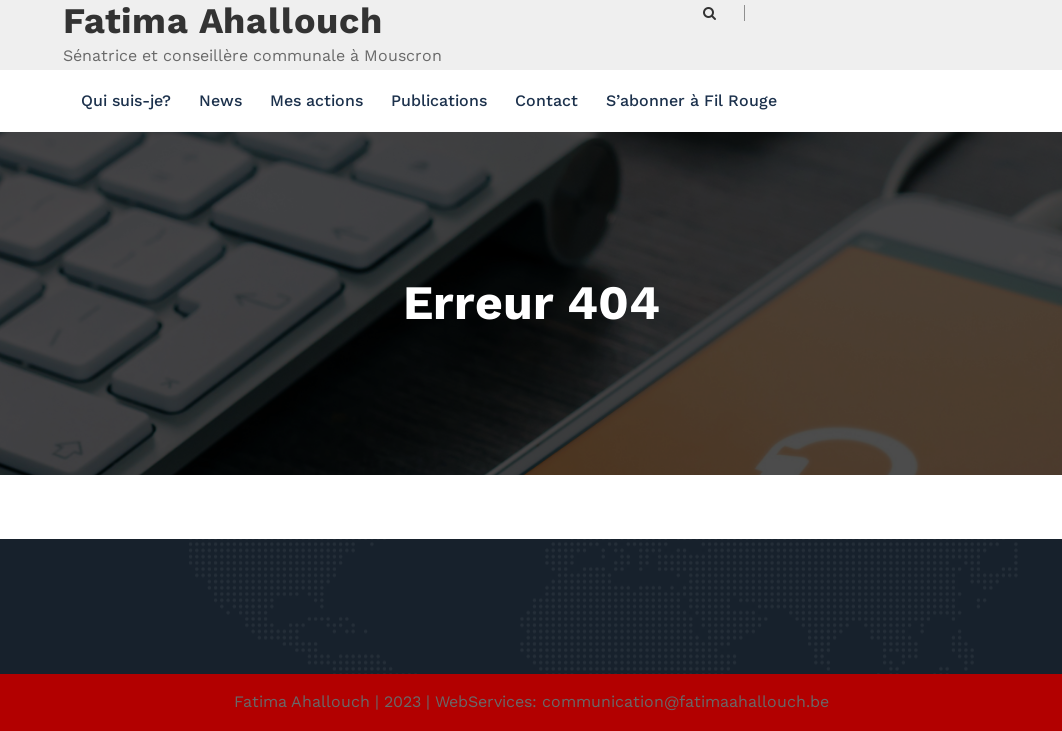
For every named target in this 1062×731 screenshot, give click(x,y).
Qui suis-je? (126, 100)
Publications (439, 100)
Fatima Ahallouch (223, 21)
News (220, 100)
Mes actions (316, 100)
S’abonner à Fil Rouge (691, 100)
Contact (546, 100)
